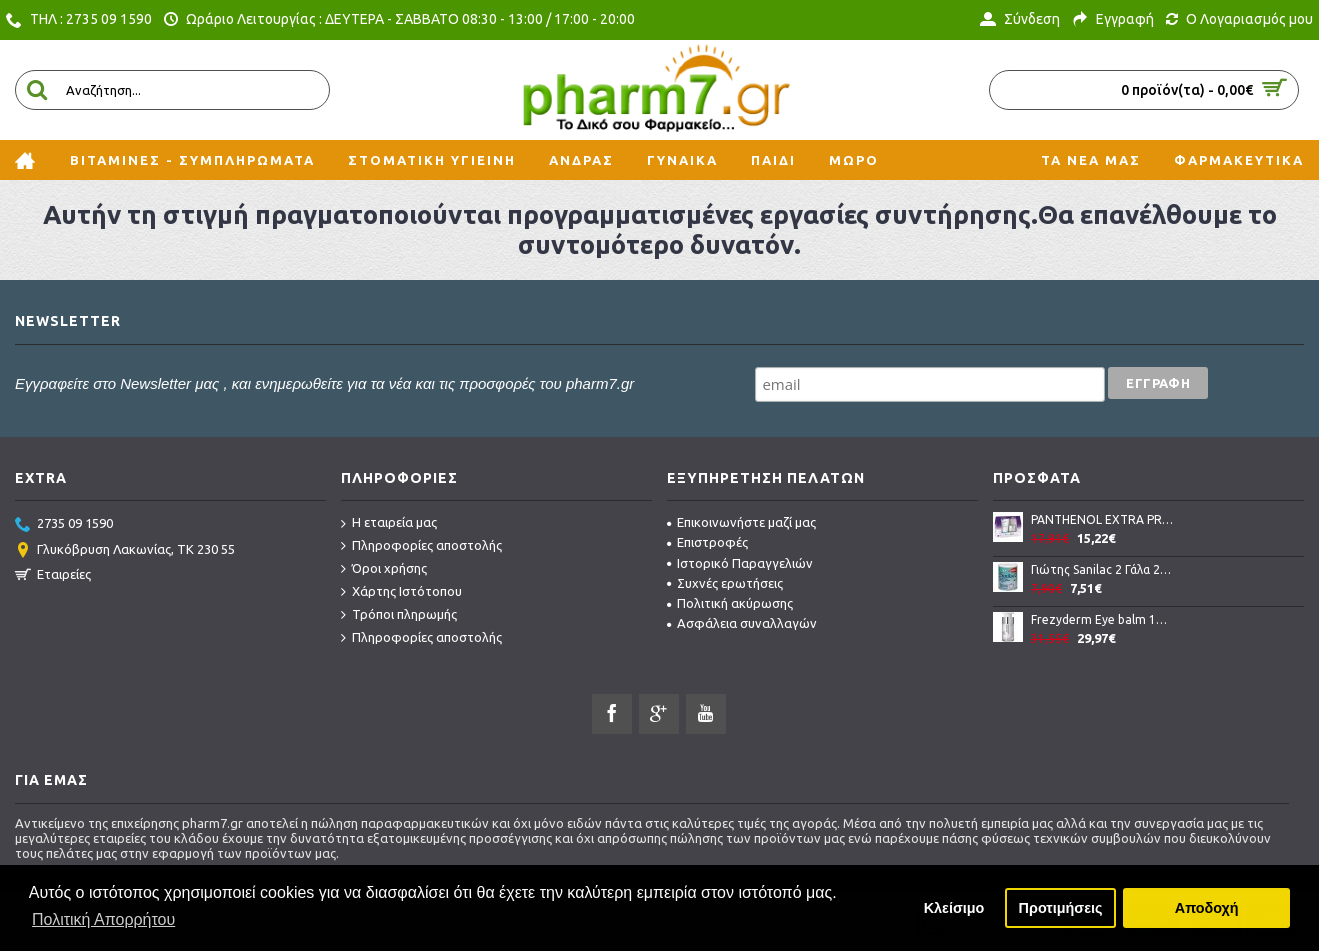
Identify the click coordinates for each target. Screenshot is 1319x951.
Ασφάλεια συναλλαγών (742, 623)
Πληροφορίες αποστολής (421, 546)
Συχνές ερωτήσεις (725, 583)
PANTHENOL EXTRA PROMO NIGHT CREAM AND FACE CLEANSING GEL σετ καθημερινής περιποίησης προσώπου (1102, 519)
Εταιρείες (53, 576)
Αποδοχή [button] (1207, 908)
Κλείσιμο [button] (954, 908)
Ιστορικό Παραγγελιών (740, 563)
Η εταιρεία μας (389, 523)
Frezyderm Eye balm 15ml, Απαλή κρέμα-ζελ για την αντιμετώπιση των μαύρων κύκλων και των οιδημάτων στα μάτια (1102, 619)
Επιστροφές (707, 542)
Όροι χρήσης (384, 569)
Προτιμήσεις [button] (1061, 908)
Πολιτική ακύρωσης (730, 603)
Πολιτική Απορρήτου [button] (103, 919)
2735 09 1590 (64, 525)
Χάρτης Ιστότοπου (401, 592)
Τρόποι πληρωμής (399, 615)
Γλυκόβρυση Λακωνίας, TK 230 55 (125, 551)
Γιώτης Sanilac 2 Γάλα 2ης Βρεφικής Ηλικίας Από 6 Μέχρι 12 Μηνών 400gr (1102, 569)
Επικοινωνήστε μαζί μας (741, 522)
